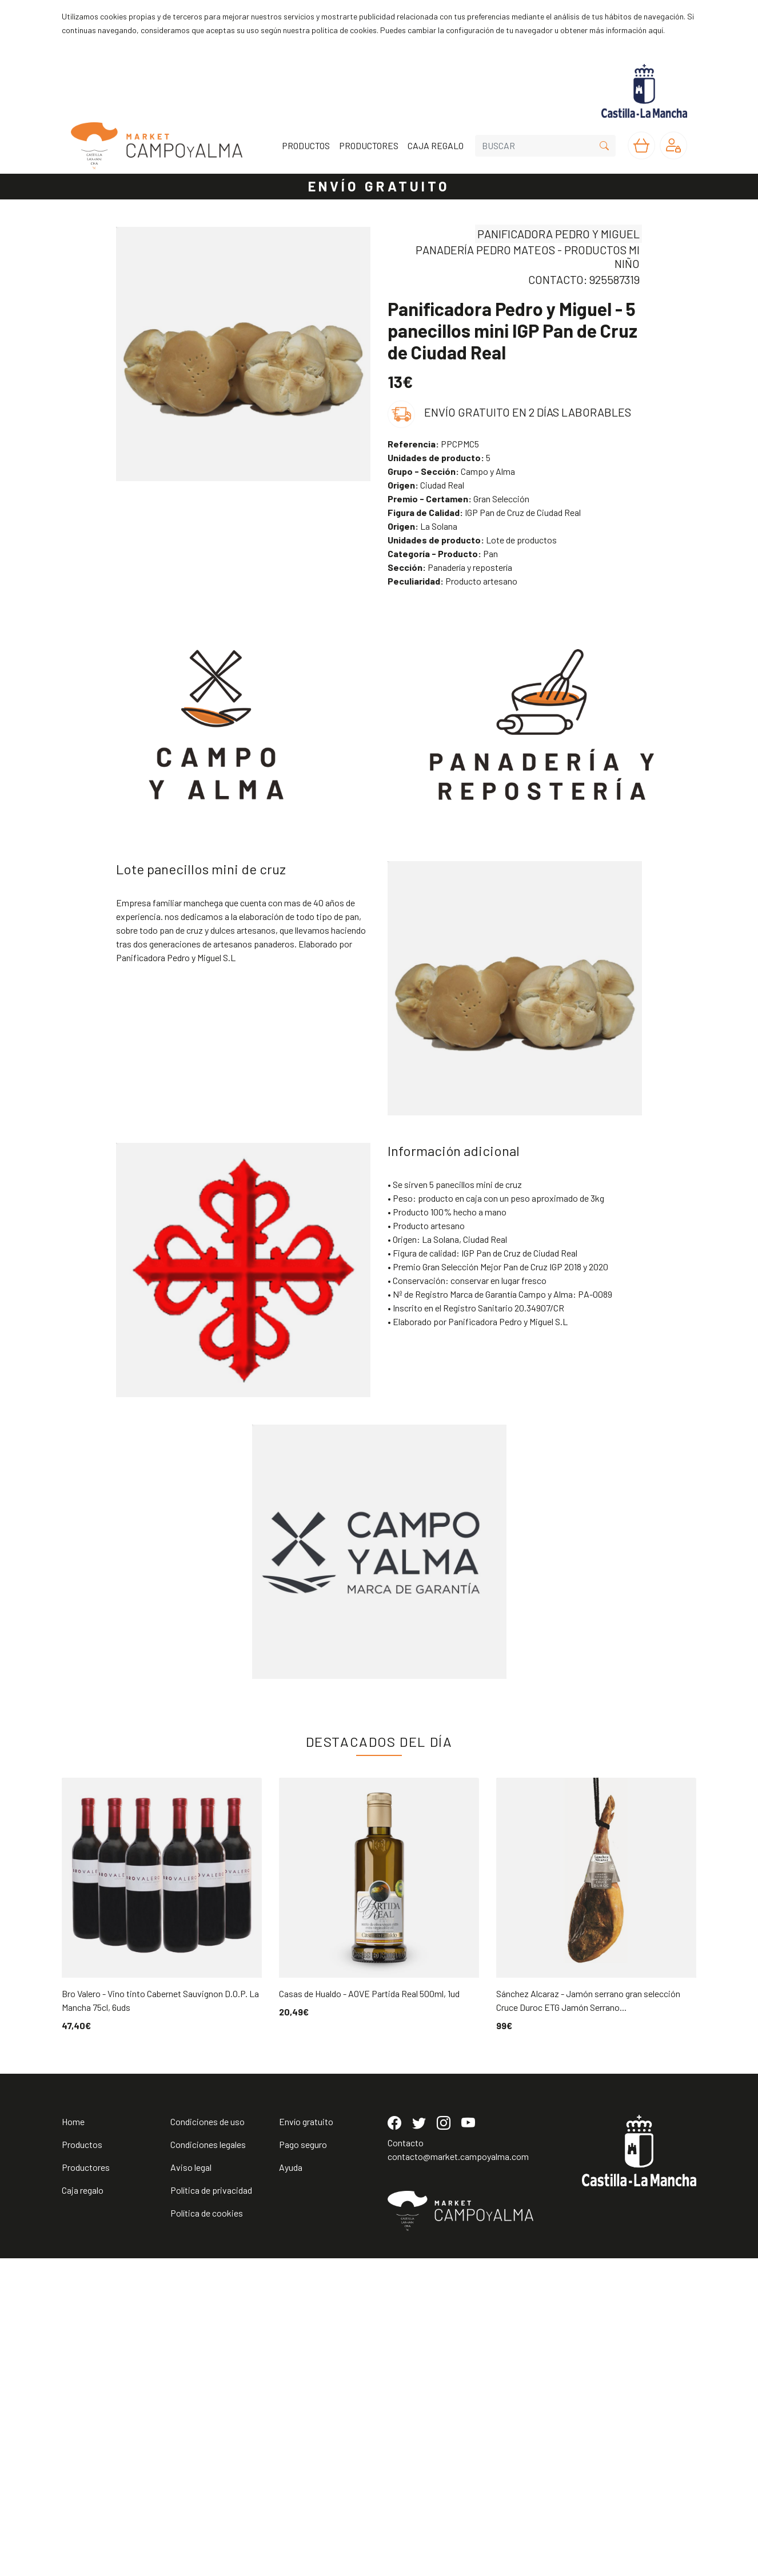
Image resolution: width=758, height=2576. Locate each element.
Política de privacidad (211, 2507)
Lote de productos (472, 539)
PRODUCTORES (368, 145)
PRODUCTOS (306, 145)
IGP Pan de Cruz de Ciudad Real (484, 512)
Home (73, 2439)
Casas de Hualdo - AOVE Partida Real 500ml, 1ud (369, 1993)
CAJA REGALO (436, 145)
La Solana (422, 526)
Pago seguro (303, 2462)
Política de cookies (206, 2530)
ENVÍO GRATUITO (379, 186)
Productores (86, 2484)
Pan (443, 553)
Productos (82, 2462)
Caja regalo (82, 2507)
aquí (655, 30)
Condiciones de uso (207, 2439)
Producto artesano (452, 580)
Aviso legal (191, 2484)
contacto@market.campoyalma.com (458, 2474)
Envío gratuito (306, 2439)
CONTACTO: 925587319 (584, 279)
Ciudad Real (426, 484)
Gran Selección (458, 498)
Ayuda (290, 2484)
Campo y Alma (451, 471)
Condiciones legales (208, 2462)
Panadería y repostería (450, 567)
